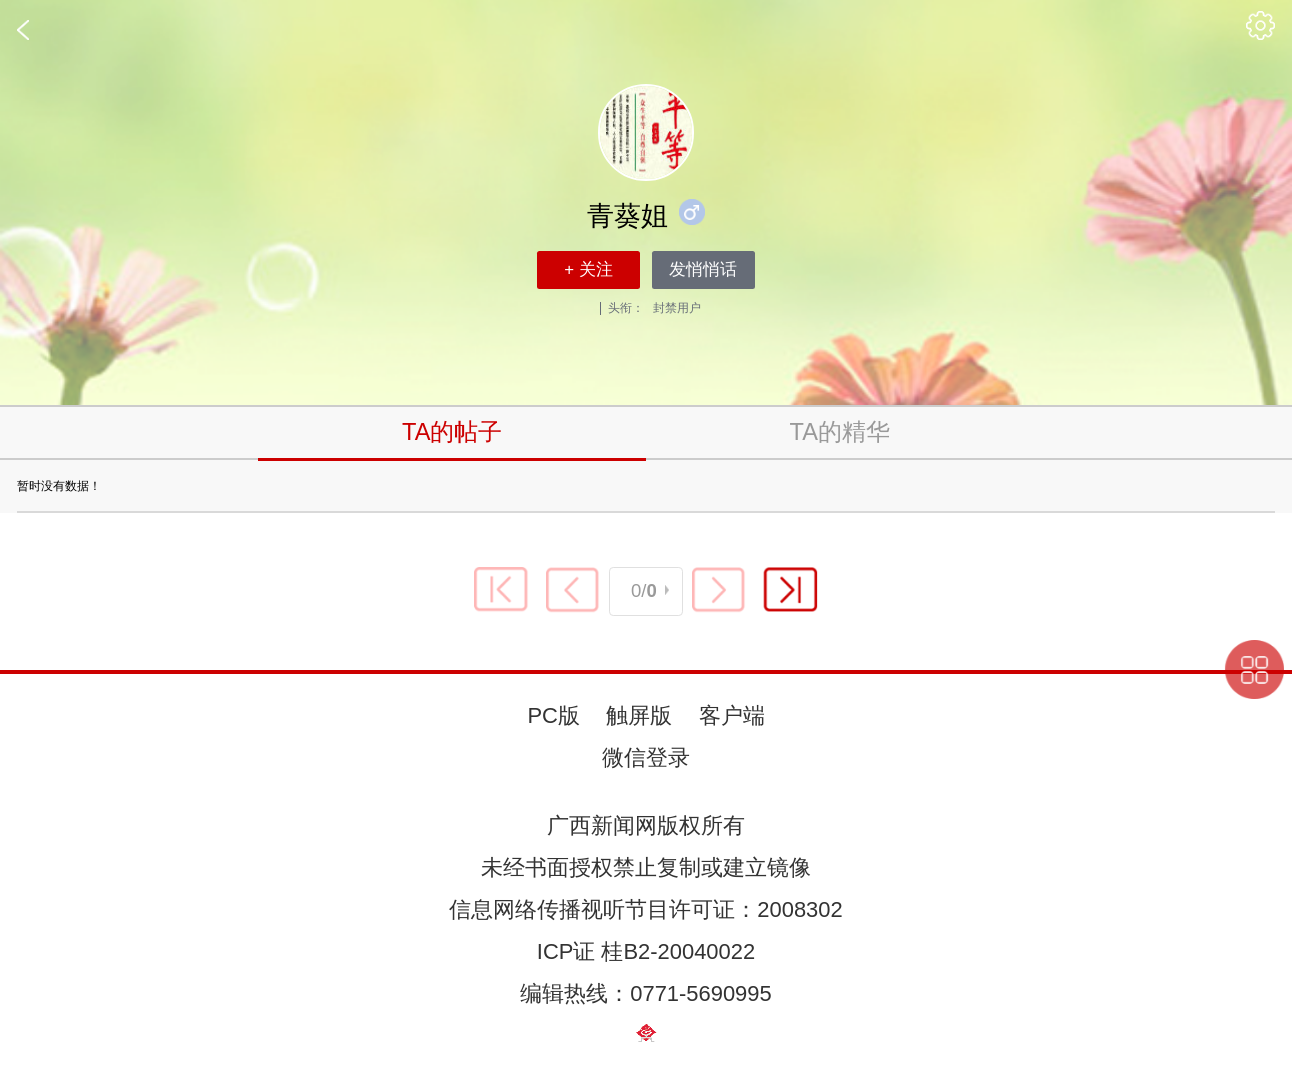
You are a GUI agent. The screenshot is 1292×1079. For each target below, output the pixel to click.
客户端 (732, 715)
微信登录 (646, 757)
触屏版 (639, 715)
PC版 (553, 715)
